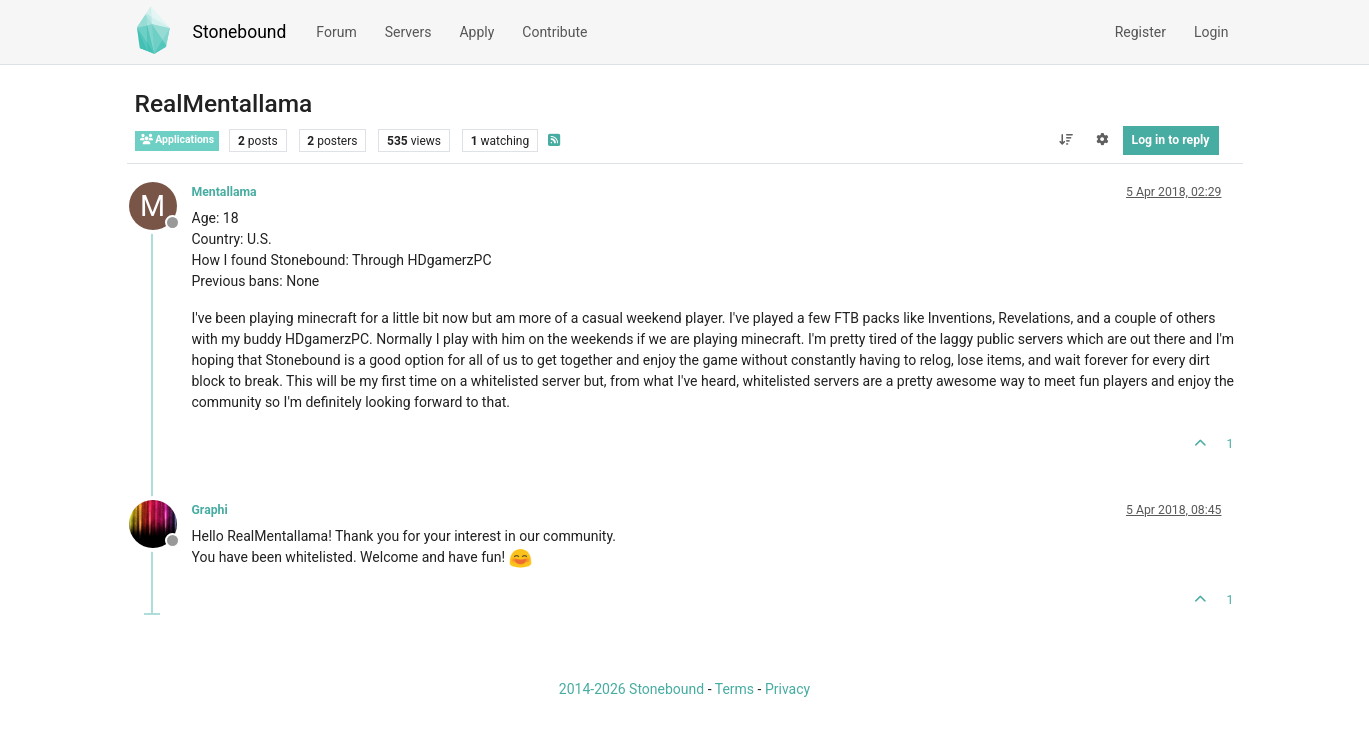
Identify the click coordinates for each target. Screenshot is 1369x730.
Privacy (787, 689)
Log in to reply (1171, 140)
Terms (734, 689)
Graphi (210, 510)
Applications (177, 139)
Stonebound (240, 32)
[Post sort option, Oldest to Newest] (1065, 140)
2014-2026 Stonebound (631, 689)
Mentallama (224, 192)
